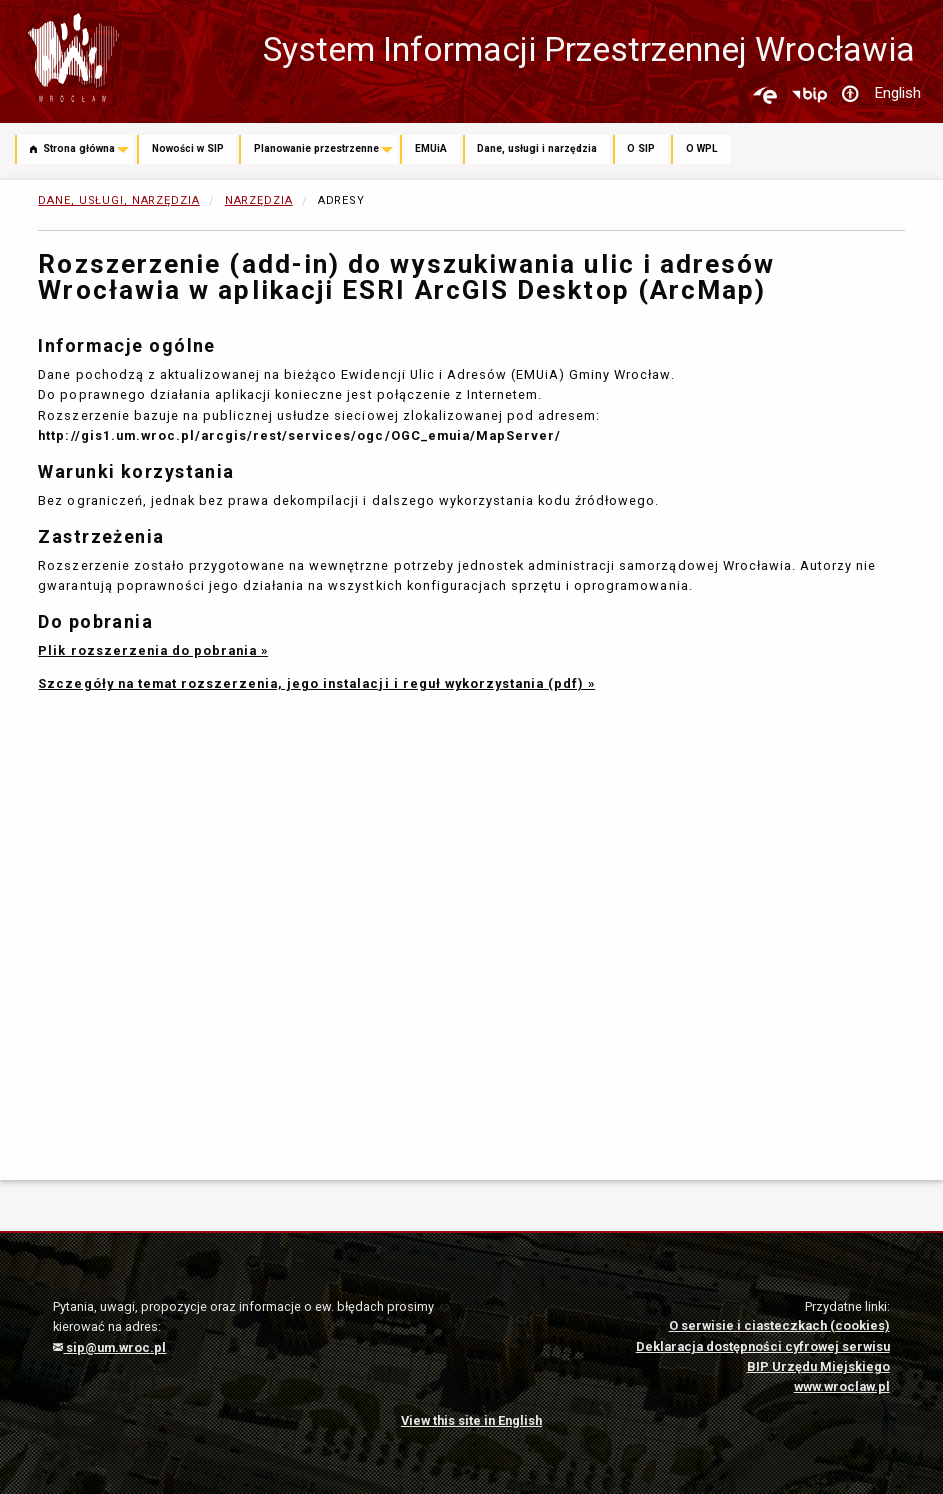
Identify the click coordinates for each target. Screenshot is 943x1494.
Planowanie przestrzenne (316, 148)
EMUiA (431, 148)
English (897, 93)
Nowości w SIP (188, 148)
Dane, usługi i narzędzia (537, 148)
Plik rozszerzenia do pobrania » (153, 650)
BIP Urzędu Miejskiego (818, 1366)
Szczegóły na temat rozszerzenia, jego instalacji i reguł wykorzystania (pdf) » (316, 683)
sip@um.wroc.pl (109, 1347)
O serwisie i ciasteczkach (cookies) (779, 1325)
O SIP (641, 148)
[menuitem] (76, 151)
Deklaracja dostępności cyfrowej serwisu (763, 1346)
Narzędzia (259, 200)
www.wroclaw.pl (842, 1386)
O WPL (702, 148)
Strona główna (72, 149)
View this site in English (471, 1420)
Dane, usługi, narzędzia (118, 200)
